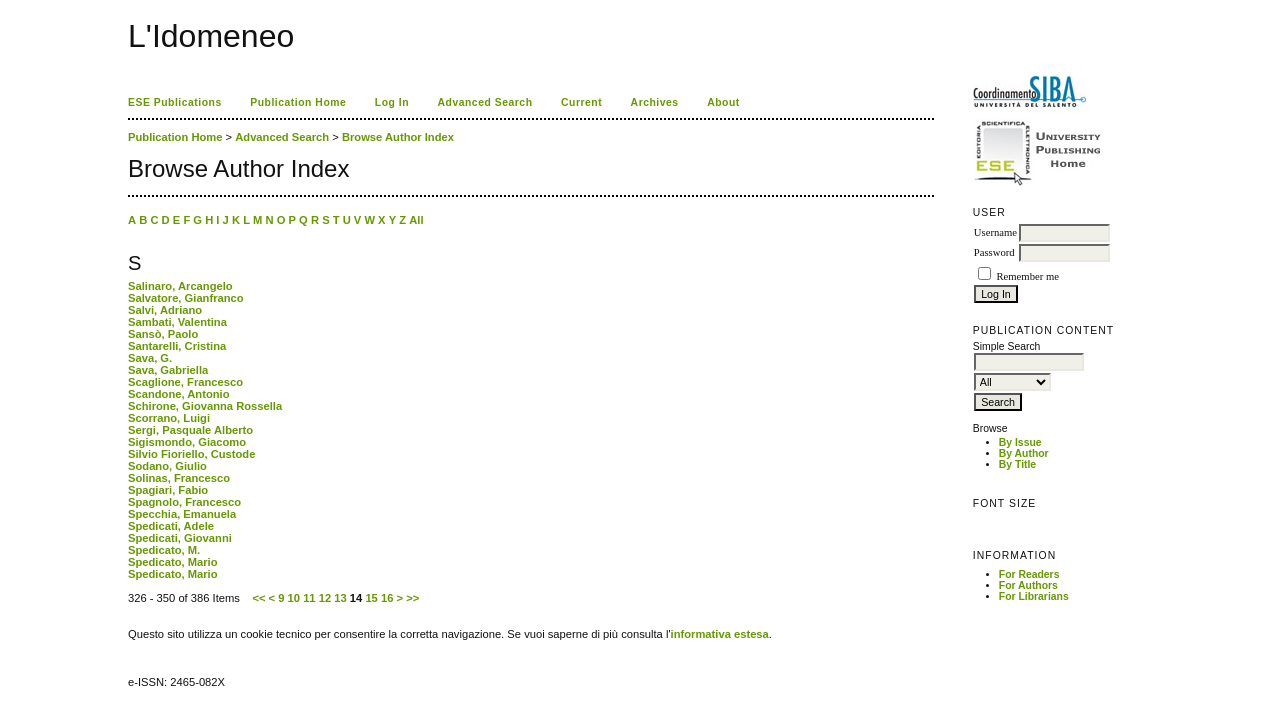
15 (371, 598)
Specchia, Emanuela (182, 514)
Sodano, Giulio (167, 466)
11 (309, 598)
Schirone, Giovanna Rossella (205, 406)
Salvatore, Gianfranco (186, 298)
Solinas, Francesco (179, 478)
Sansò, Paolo (163, 334)
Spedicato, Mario (173, 562)
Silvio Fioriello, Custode (191, 454)
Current (581, 102)
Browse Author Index (398, 137)
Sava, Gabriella (168, 370)
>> (412, 598)
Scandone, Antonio (179, 394)
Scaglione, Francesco (185, 382)
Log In (392, 102)
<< (258, 598)
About (723, 102)
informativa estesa (720, 634)
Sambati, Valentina (177, 322)
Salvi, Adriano (165, 310)
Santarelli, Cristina (177, 346)
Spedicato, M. (164, 550)
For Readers (1029, 574)
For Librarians (1034, 596)
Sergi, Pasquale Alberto (190, 430)
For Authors (1028, 585)
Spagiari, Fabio (168, 490)
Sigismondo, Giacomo (187, 442)
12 (325, 598)
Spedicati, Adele (171, 526)
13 (340, 598)
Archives (655, 102)
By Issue (1020, 442)
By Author (1024, 453)
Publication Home (298, 102)
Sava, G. (150, 358)
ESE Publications (175, 102)
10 (294, 598)
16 (387, 598)
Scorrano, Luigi (169, 418)
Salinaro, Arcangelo (180, 286)
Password (994, 252)
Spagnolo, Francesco (184, 502)
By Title (1017, 464)
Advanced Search (485, 102)
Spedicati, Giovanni (180, 538)
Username (995, 232)
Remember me (1027, 276)
